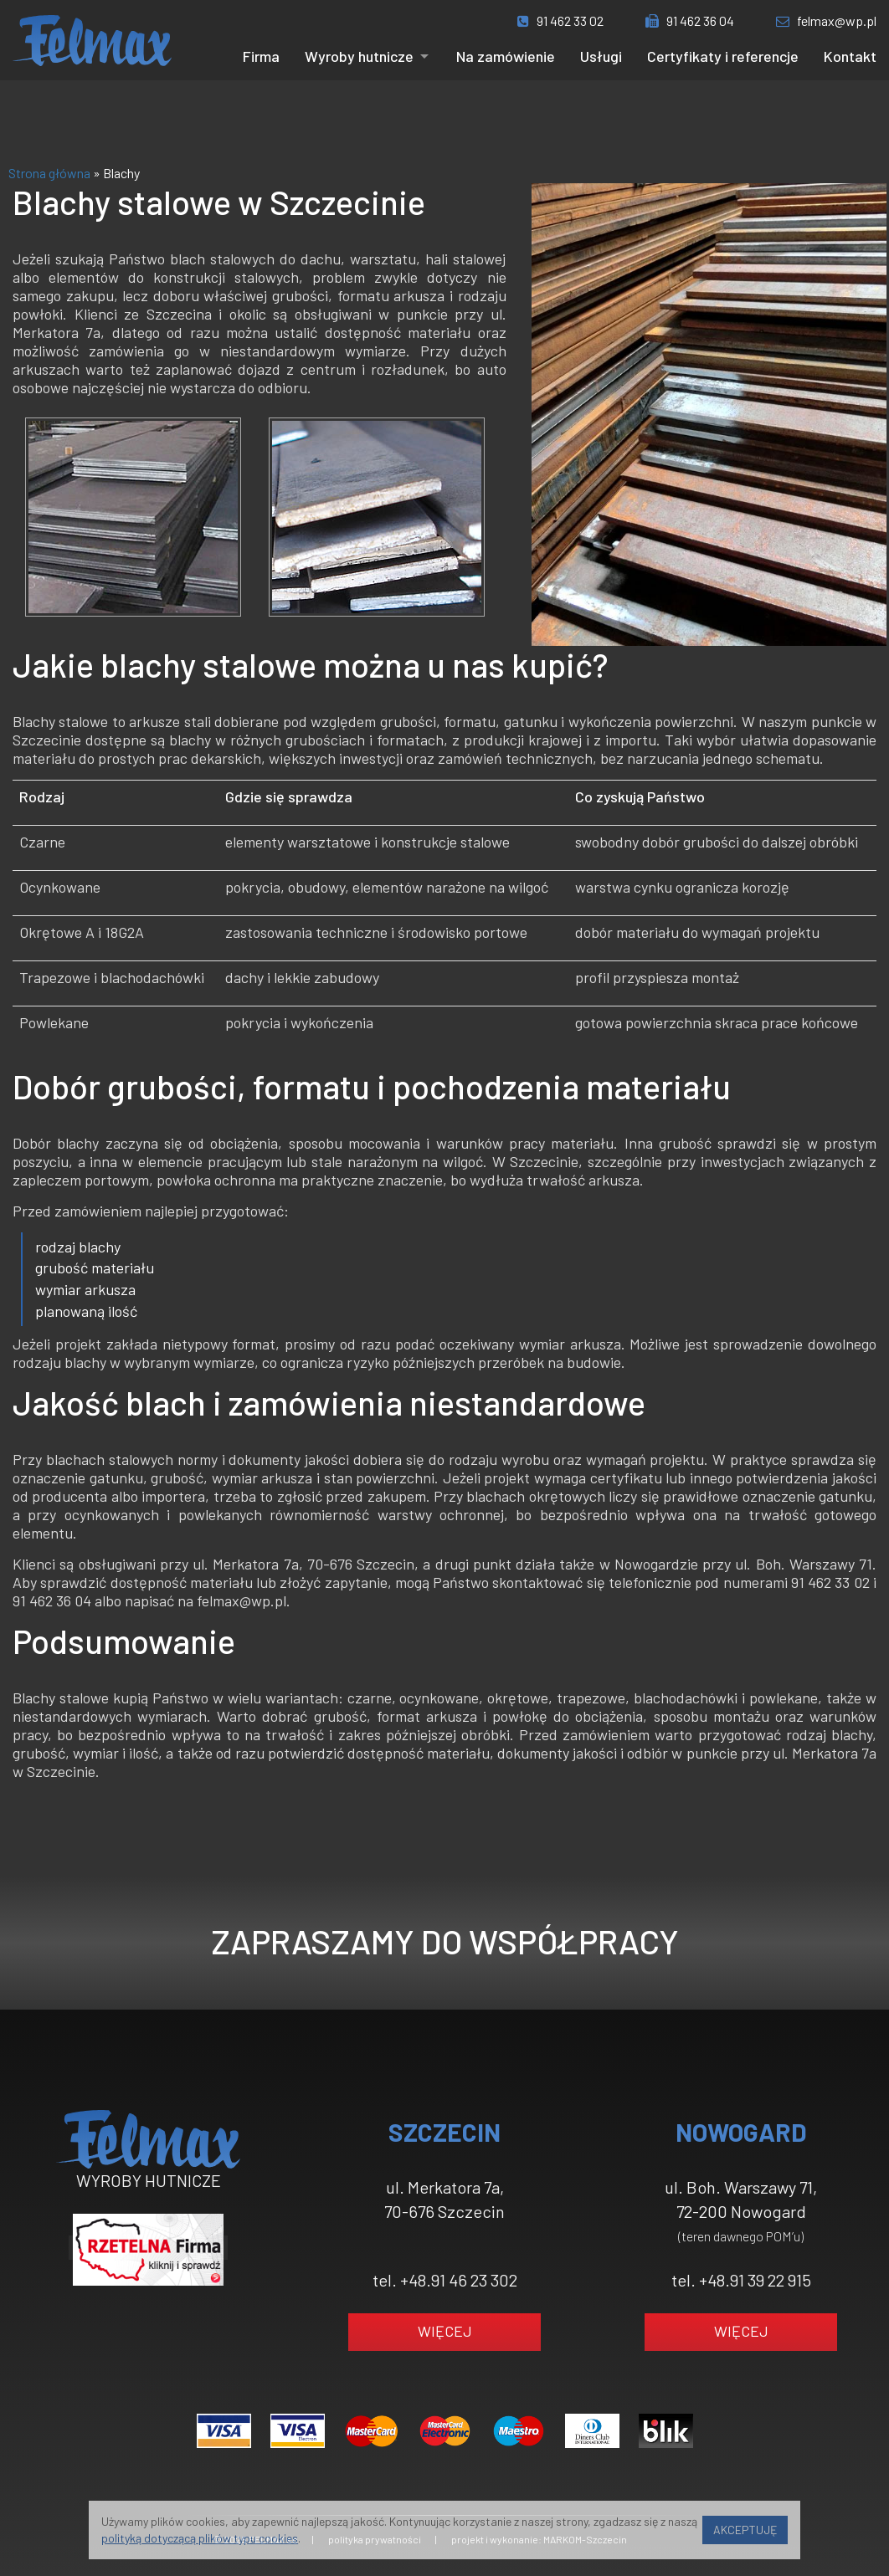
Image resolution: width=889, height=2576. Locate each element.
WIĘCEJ (445, 2331)
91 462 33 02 (560, 20)
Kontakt (850, 56)
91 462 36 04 (689, 20)
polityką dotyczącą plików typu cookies (199, 2538)
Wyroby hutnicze (359, 56)
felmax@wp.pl (826, 20)
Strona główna (49, 173)
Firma (261, 56)
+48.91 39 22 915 (755, 2280)
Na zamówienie (505, 56)
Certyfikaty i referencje (723, 56)
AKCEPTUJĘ (745, 2529)
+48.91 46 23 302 (458, 2280)
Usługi (601, 56)
